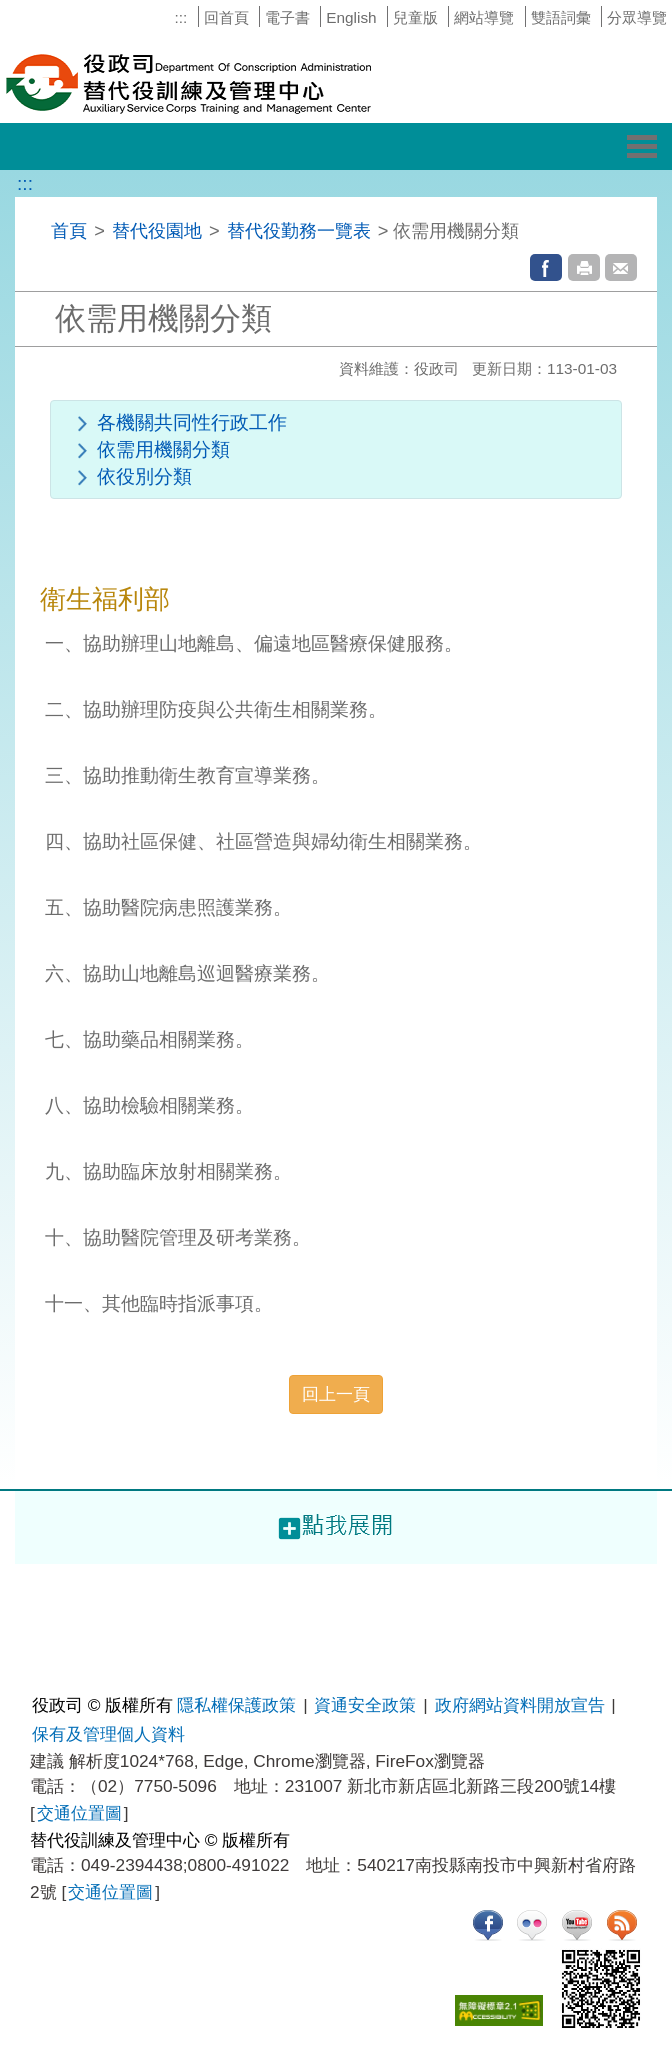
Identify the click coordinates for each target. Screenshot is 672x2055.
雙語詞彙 (561, 17)
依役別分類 (144, 476)
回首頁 (226, 17)
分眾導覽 (637, 17)
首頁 (69, 230)
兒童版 (415, 17)
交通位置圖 (79, 1813)
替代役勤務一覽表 (299, 230)
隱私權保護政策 (236, 1705)
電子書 (287, 17)
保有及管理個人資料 (108, 1734)
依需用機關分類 (163, 449)
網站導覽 (484, 17)
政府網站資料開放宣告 (520, 1705)
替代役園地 (157, 230)
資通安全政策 (365, 1705)
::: (180, 17)
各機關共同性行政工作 (192, 422)
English (351, 17)
